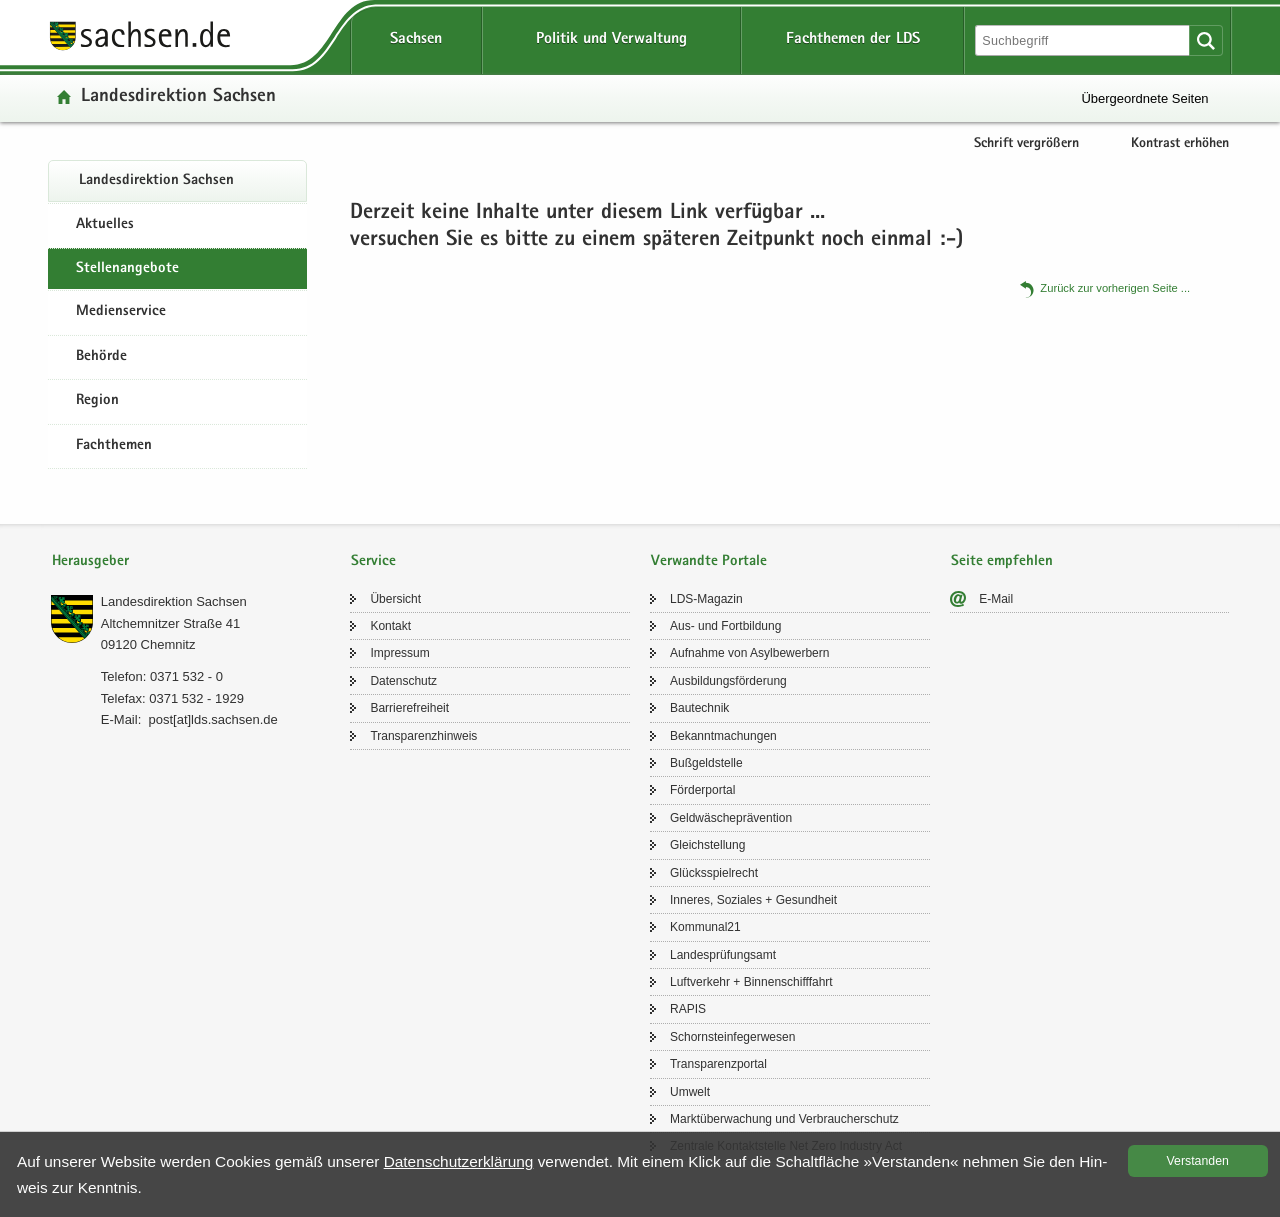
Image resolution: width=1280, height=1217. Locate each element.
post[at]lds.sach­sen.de (212, 719)
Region (97, 401)
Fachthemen (114, 446)
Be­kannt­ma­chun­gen (723, 736)
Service (373, 561)
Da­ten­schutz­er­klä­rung (459, 1161)
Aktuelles (105, 225)
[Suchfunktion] (1084, 40)
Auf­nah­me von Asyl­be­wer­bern (749, 653)
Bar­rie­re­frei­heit (409, 708)
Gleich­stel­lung (707, 845)
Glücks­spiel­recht (714, 873)
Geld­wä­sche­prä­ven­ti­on (731, 818)
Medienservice (121, 312)
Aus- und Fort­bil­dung (725, 626)
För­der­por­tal (702, 790)
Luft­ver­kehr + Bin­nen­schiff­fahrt (751, 982)
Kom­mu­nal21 (705, 927)
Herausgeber (90, 561)
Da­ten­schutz (403, 681)
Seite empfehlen (1002, 561)
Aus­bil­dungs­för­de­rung (728, 681)
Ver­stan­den (1198, 1161)
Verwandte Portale (709, 561)
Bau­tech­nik (699, 708)
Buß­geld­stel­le (706, 763)
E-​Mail (996, 599)
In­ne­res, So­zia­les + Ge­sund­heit (753, 900)
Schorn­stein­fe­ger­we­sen (732, 1037)
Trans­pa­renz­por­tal (718, 1064)
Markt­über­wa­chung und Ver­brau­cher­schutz (784, 1119)
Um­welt (690, 1092)
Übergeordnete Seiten (1144, 98)
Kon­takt (390, 626)
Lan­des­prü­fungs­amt (723, 955)
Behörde (101, 357)
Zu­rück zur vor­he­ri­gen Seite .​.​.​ (1115, 288)
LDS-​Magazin (706, 599)
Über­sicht (395, 599)
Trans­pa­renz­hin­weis (423, 736)
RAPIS (688, 1009)
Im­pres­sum (399, 653)
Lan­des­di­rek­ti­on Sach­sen (178, 97)
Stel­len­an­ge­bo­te (127, 269)
